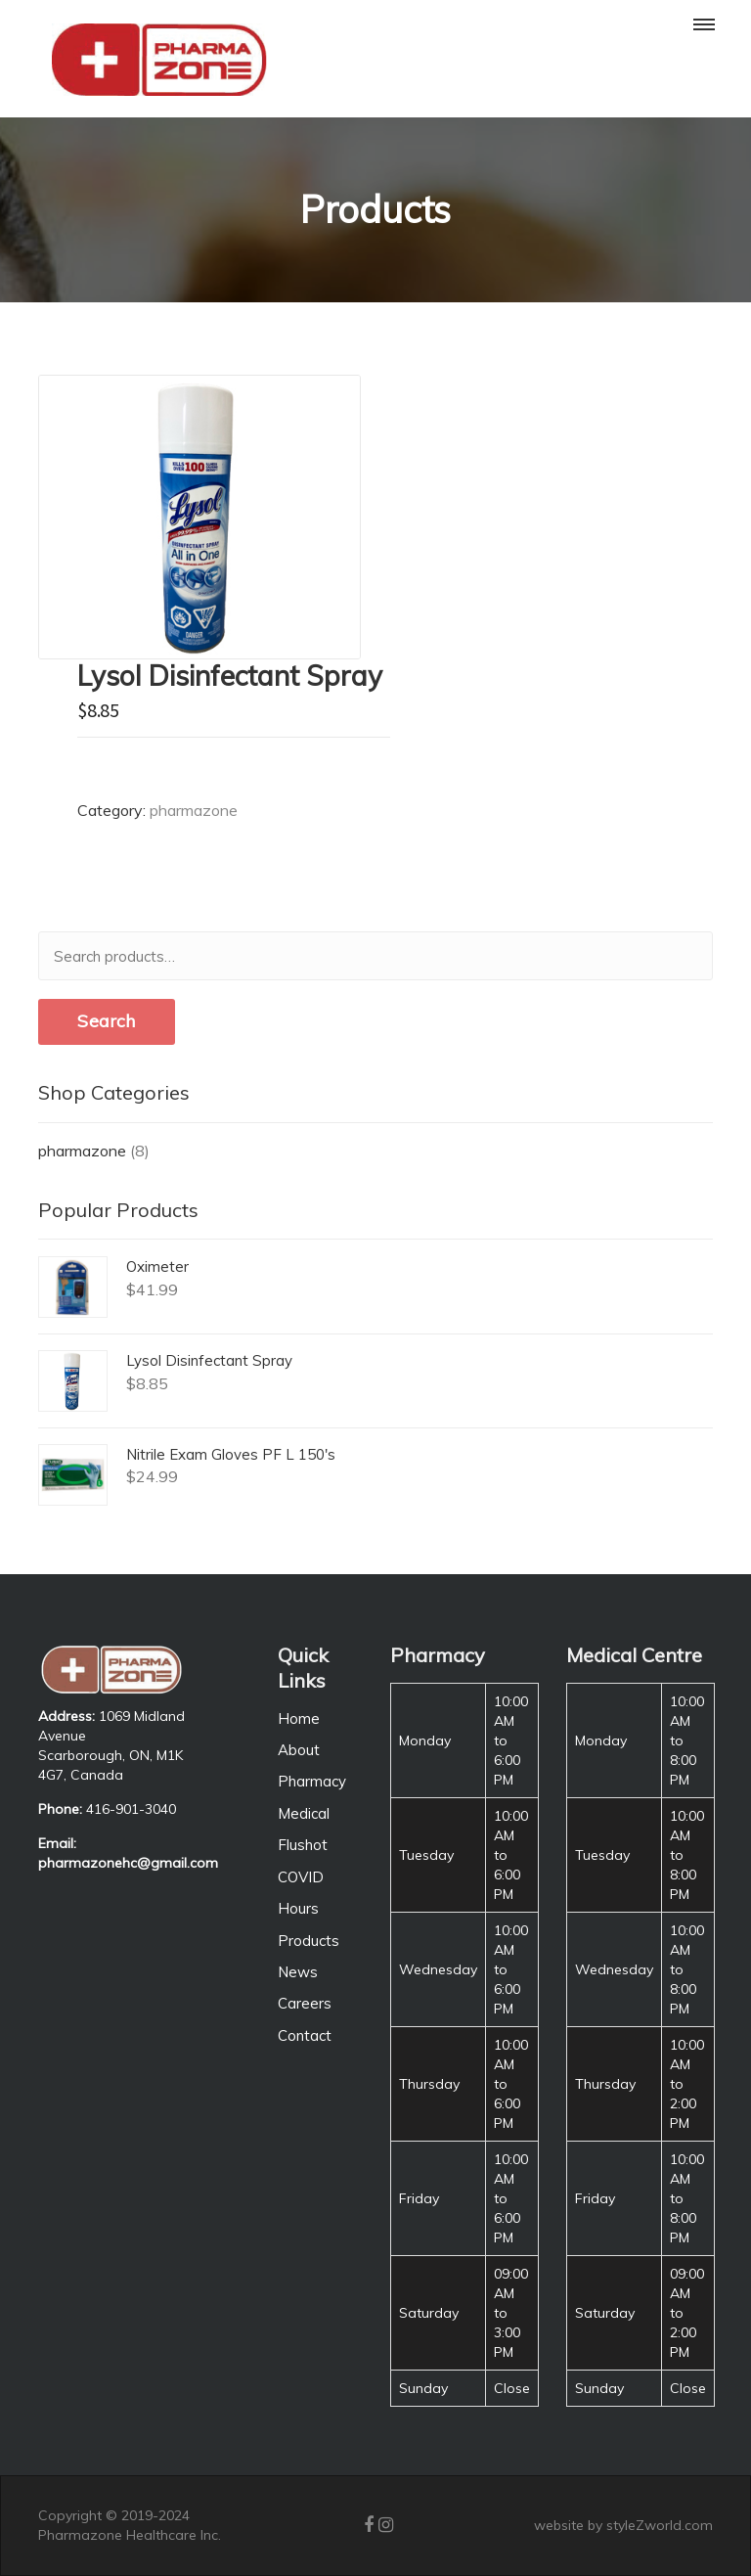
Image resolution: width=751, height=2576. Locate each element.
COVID (301, 1877)
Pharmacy (312, 1781)
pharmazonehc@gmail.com (128, 1863)
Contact (304, 2035)
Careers (304, 2003)
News (298, 1972)
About (299, 1749)
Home (299, 1718)
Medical (304, 1813)
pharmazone (194, 810)
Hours (298, 1908)
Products (308, 1940)
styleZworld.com (659, 2525)
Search (106, 1021)
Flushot (303, 1844)
